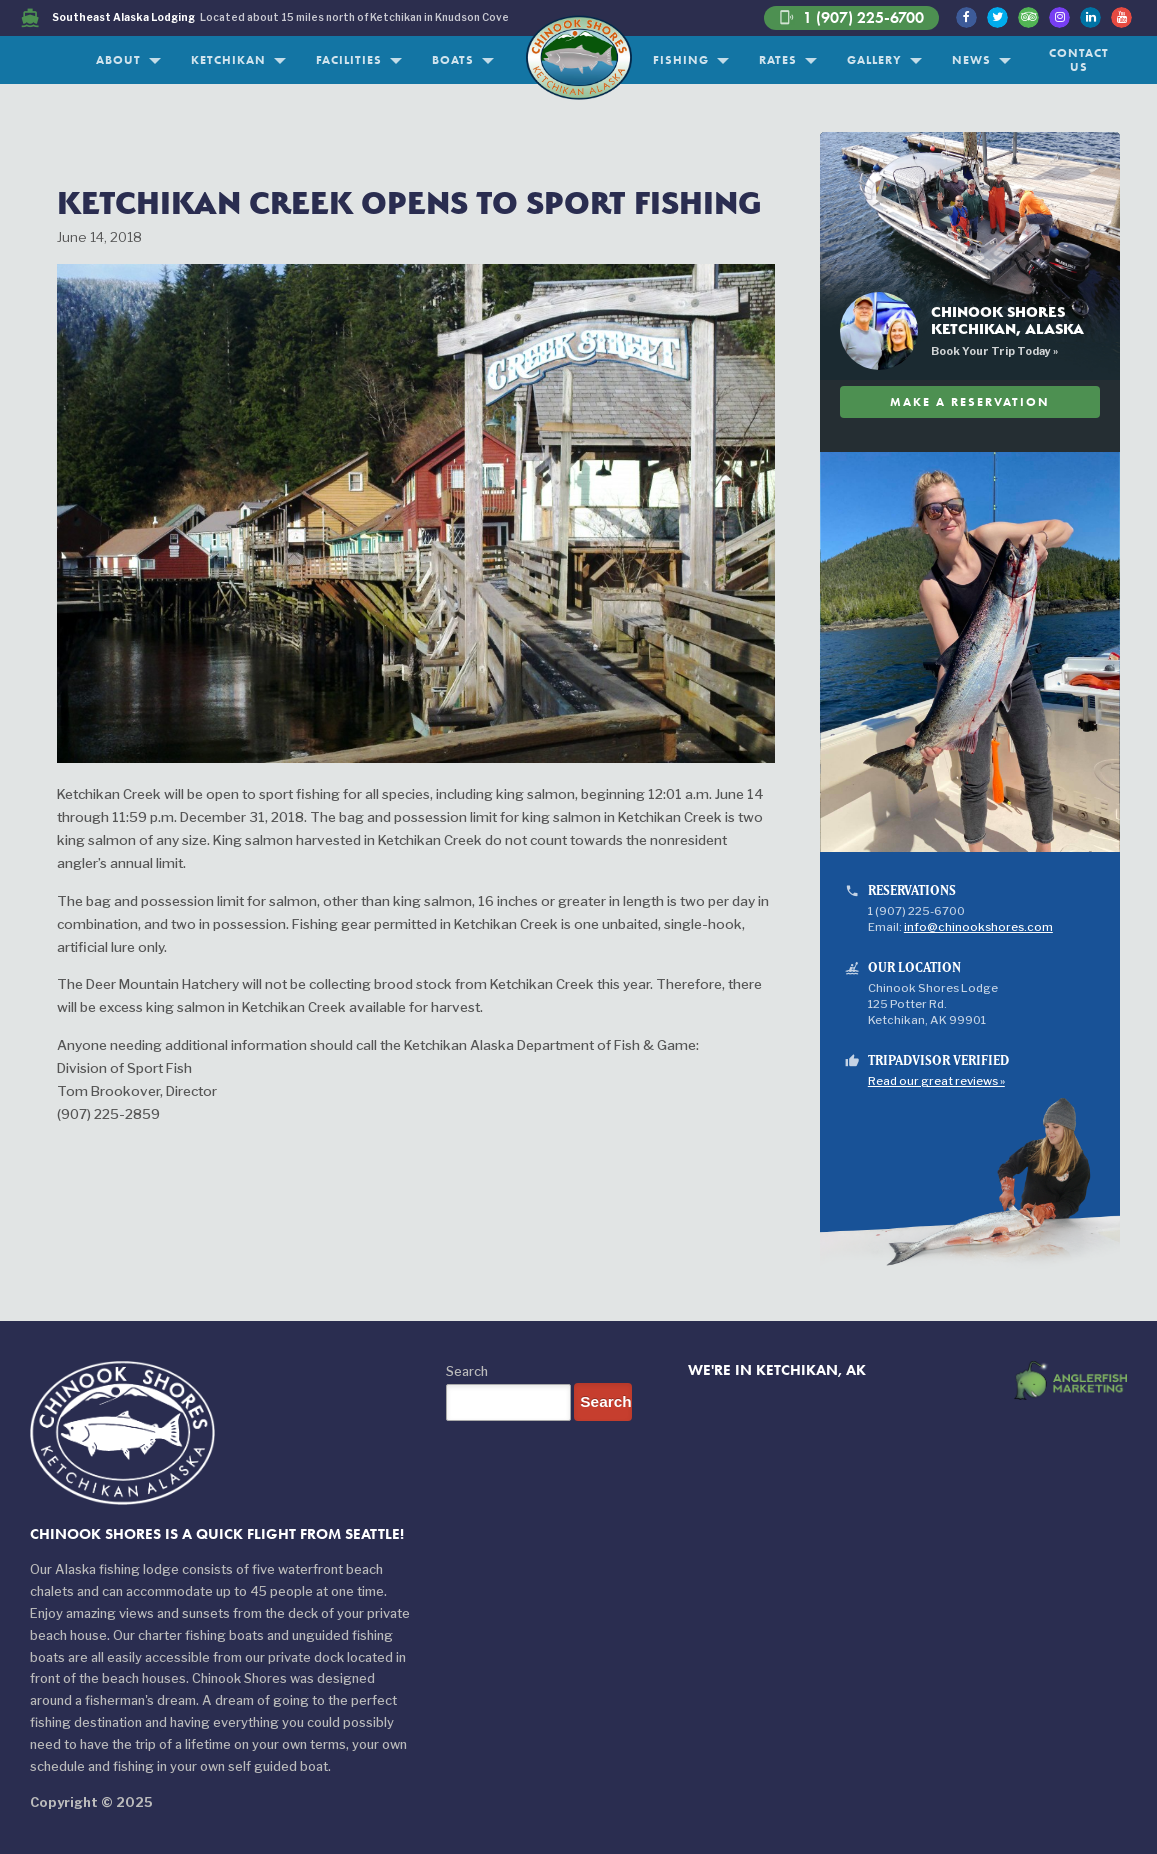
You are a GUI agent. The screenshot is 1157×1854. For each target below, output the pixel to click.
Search (467, 1371)
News (971, 59)
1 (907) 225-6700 (851, 18)
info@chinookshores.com (978, 927)
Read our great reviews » (936, 1081)
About (118, 59)
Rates (778, 59)
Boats (453, 59)
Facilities (349, 59)
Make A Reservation (970, 401)
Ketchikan (228, 59)
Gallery (874, 59)
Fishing (681, 59)
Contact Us (1079, 59)
